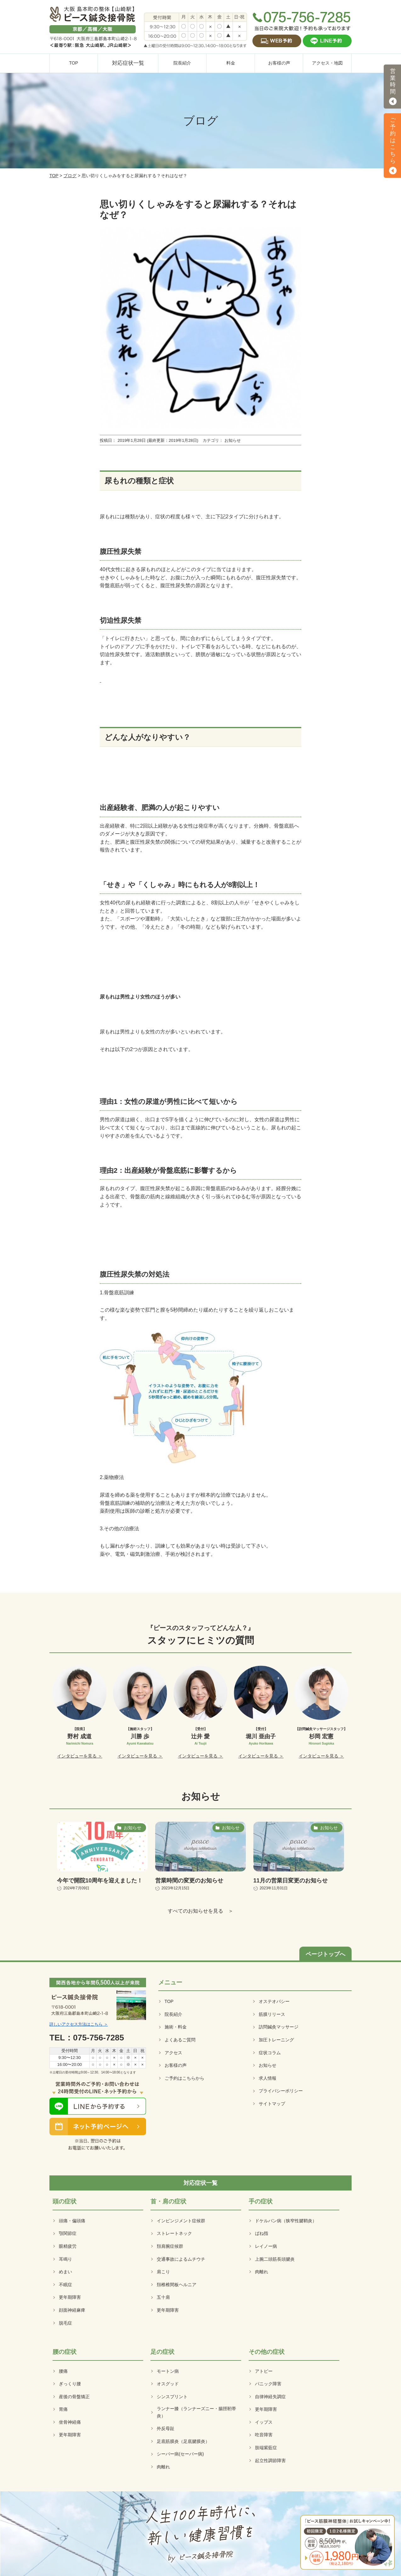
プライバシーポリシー (281, 2090)
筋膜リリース (272, 2014)
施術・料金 (176, 2026)
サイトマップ (272, 2103)
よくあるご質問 (180, 2039)
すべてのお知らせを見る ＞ (200, 1911)
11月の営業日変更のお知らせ (290, 1880)
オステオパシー (274, 2001)
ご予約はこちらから (184, 2078)
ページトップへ (325, 1954)
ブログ (69, 175)
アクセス (173, 2052)
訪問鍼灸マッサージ (278, 2026)
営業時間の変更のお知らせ (189, 1880)
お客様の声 (176, 2065)
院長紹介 (173, 2014)
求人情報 (267, 2078)
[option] (80, 1712)
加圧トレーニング (276, 2039)
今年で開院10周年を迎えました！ (100, 1880)
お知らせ (267, 2065)
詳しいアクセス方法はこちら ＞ (78, 2024)
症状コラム (270, 2052)
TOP (53, 175)
